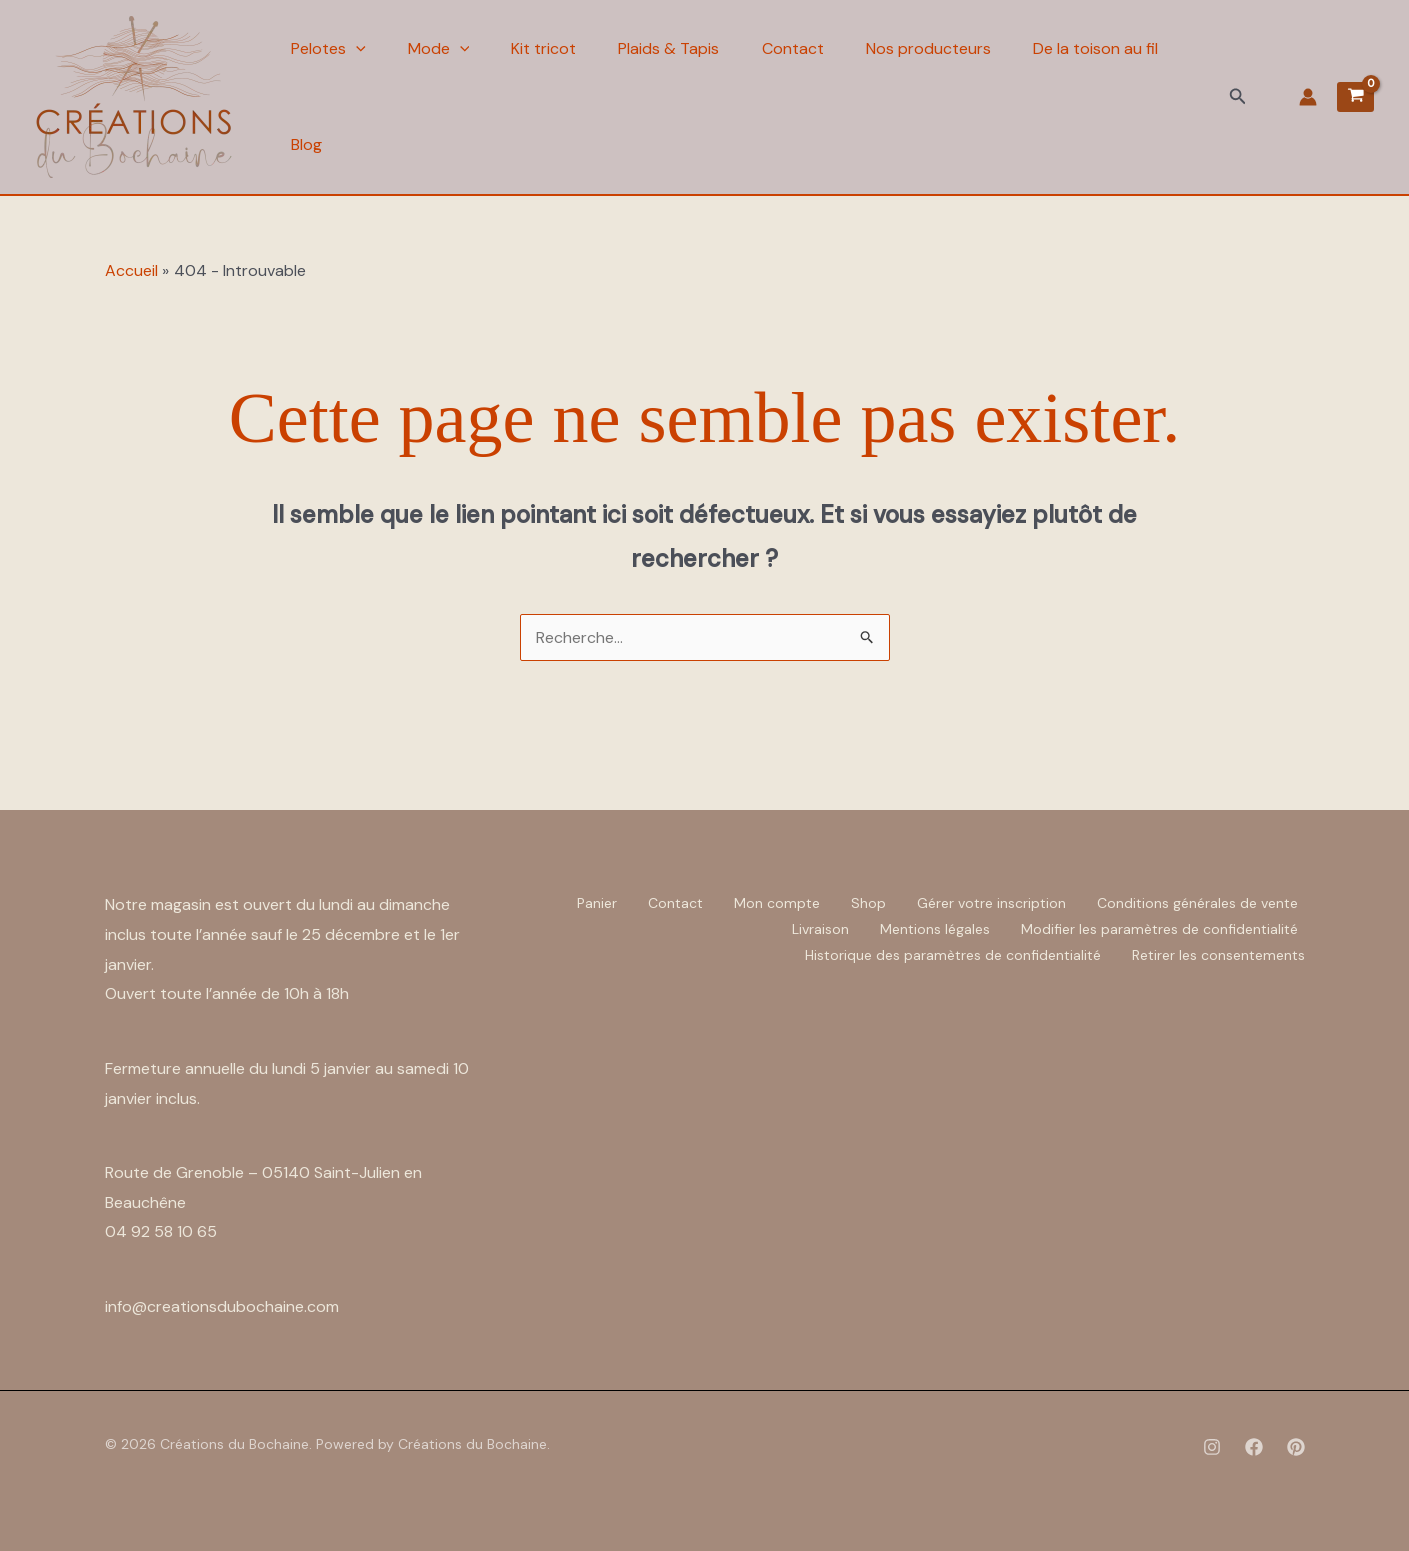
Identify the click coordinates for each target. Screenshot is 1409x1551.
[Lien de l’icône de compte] (1308, 97)
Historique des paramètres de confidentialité (953, 955)
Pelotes (328, 49)
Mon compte (777, 903)
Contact (804, 48)
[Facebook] (1254, 1447)
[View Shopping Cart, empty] (1355, 97)
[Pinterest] (1296, 1447)
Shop (868, 903)
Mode (442, 49)
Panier (597, 903)
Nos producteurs (942, 48)
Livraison (820, 929)
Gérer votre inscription (991, 903)
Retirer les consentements (1218, 955)
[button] (1238, 97)
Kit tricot (549, 48)
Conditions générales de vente (1197, 903)
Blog (306, 144)
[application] (356, 49)
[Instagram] (1212, 1447)
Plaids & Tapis (677, 48)
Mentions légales (935, 929)
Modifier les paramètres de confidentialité (1159, 929)
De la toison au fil (1112, 48)
